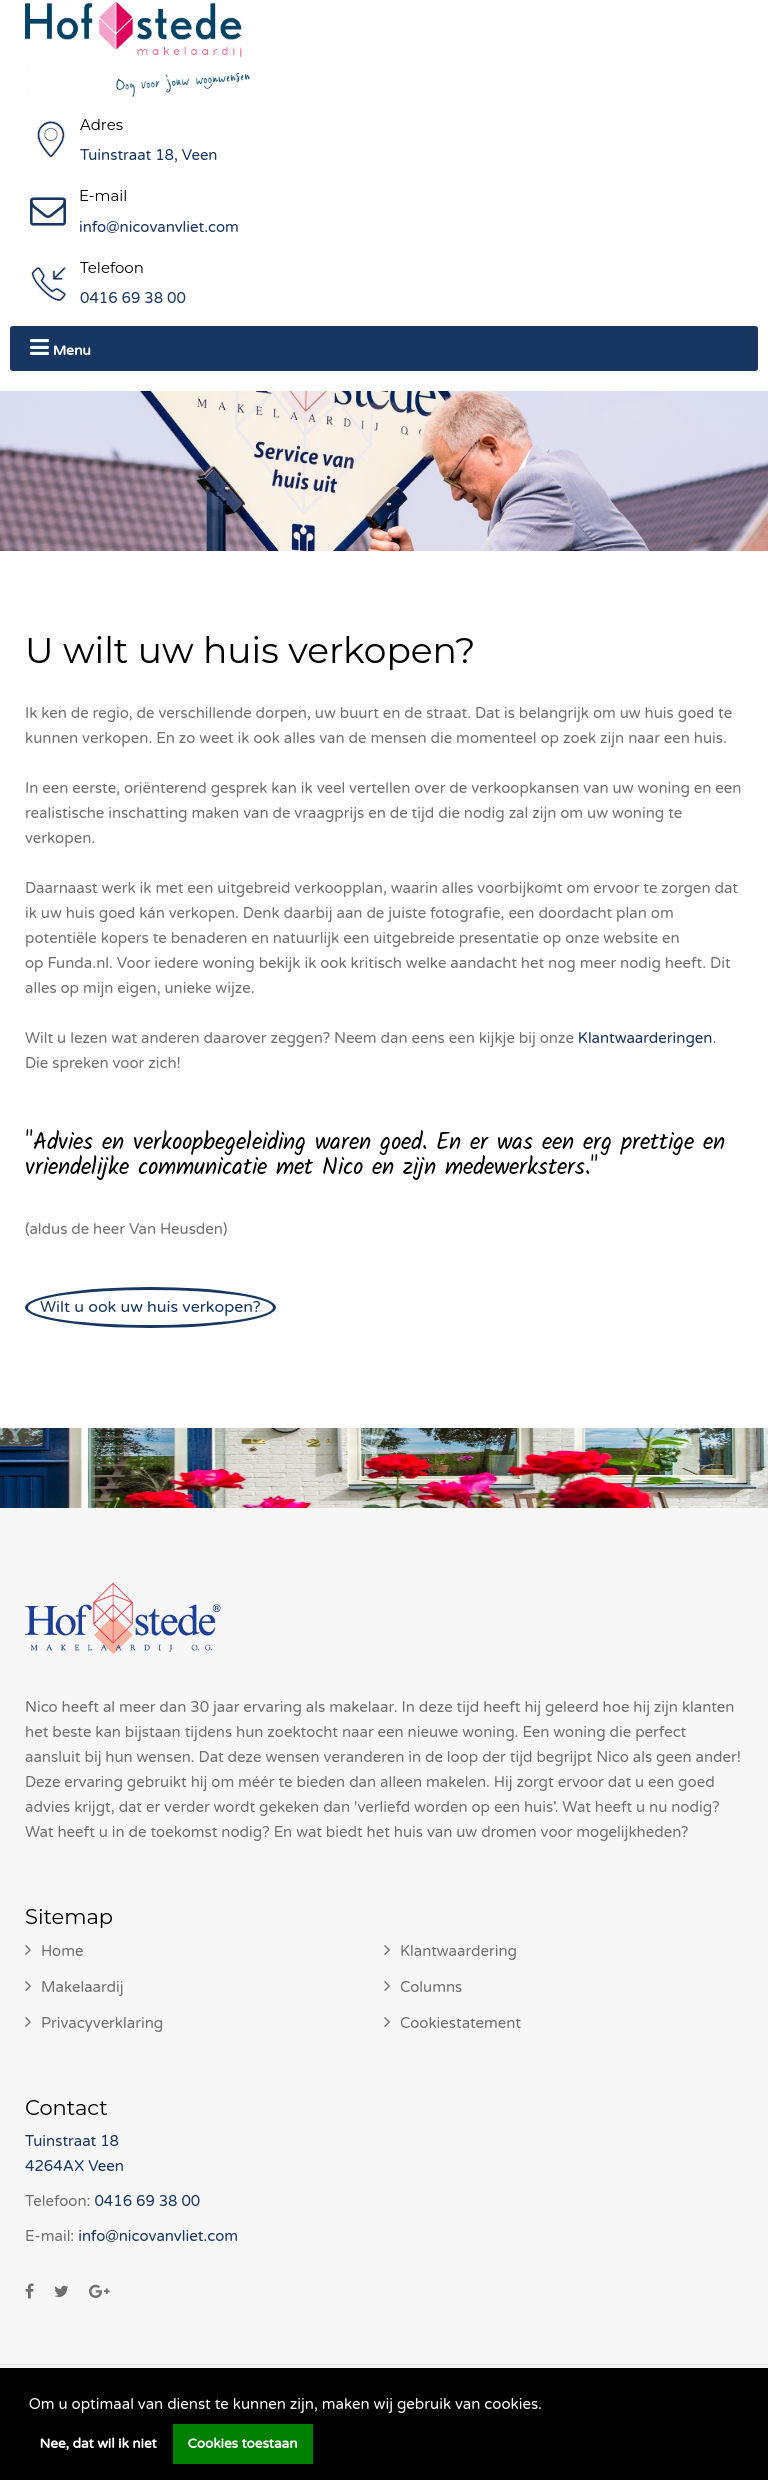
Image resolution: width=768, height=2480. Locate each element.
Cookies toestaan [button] (243, 2444)
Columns (431, 1987)
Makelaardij (82, 1987)
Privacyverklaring (102, 2023)
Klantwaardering (458, 1951)
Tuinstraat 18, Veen (149, 155)
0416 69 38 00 (133, 298)
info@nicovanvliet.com (159, 227)
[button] (549, 2406)
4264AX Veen (74, 2166)
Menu (60, 347)
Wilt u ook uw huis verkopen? (150, 1307)
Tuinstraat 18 (72, 2141)
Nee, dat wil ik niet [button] (98, 2444)
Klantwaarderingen (645, 1038)
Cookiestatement (460, 2023)
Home (62, 1951)
